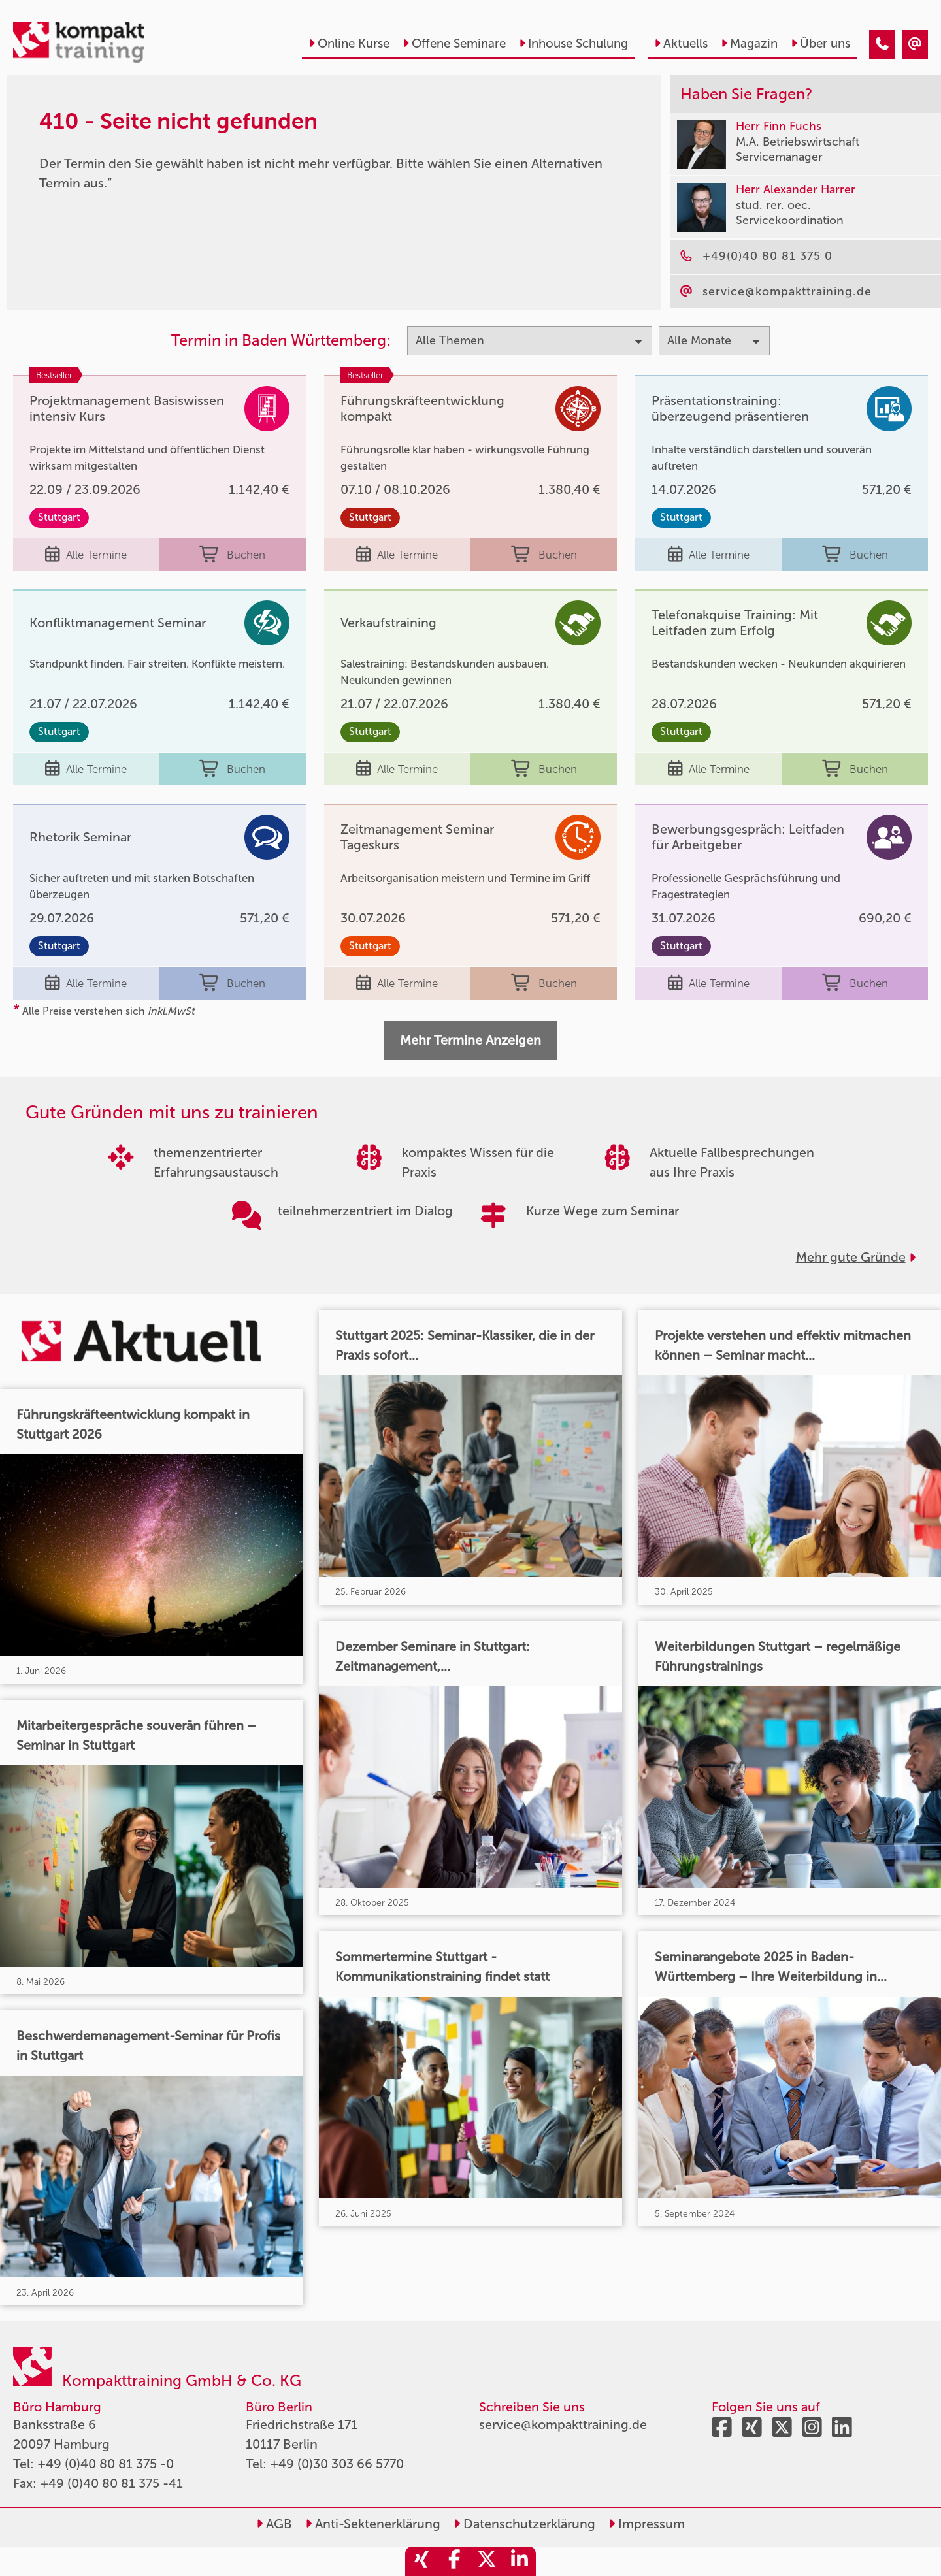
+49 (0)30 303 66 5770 (337, 2463)
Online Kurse (348, 43)
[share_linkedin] (519, 2561)
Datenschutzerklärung (524, 2524)
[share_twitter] (486, 2561)
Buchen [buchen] (232, 554)
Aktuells (681, 43)
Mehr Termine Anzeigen (470, 1040)
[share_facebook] (454, 2561)
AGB (274, 2524)
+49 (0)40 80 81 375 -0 (105, 2463)
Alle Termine (86, 554)
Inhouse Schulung (573, 43)
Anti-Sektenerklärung (372, 2524)
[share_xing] (421, 2561)
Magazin (749, 43)
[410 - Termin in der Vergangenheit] (882, 44)
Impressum (646, 2524)
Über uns (820, 43)
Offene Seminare (454, 43)
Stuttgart (59, 517)
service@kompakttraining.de (563, 2424)
